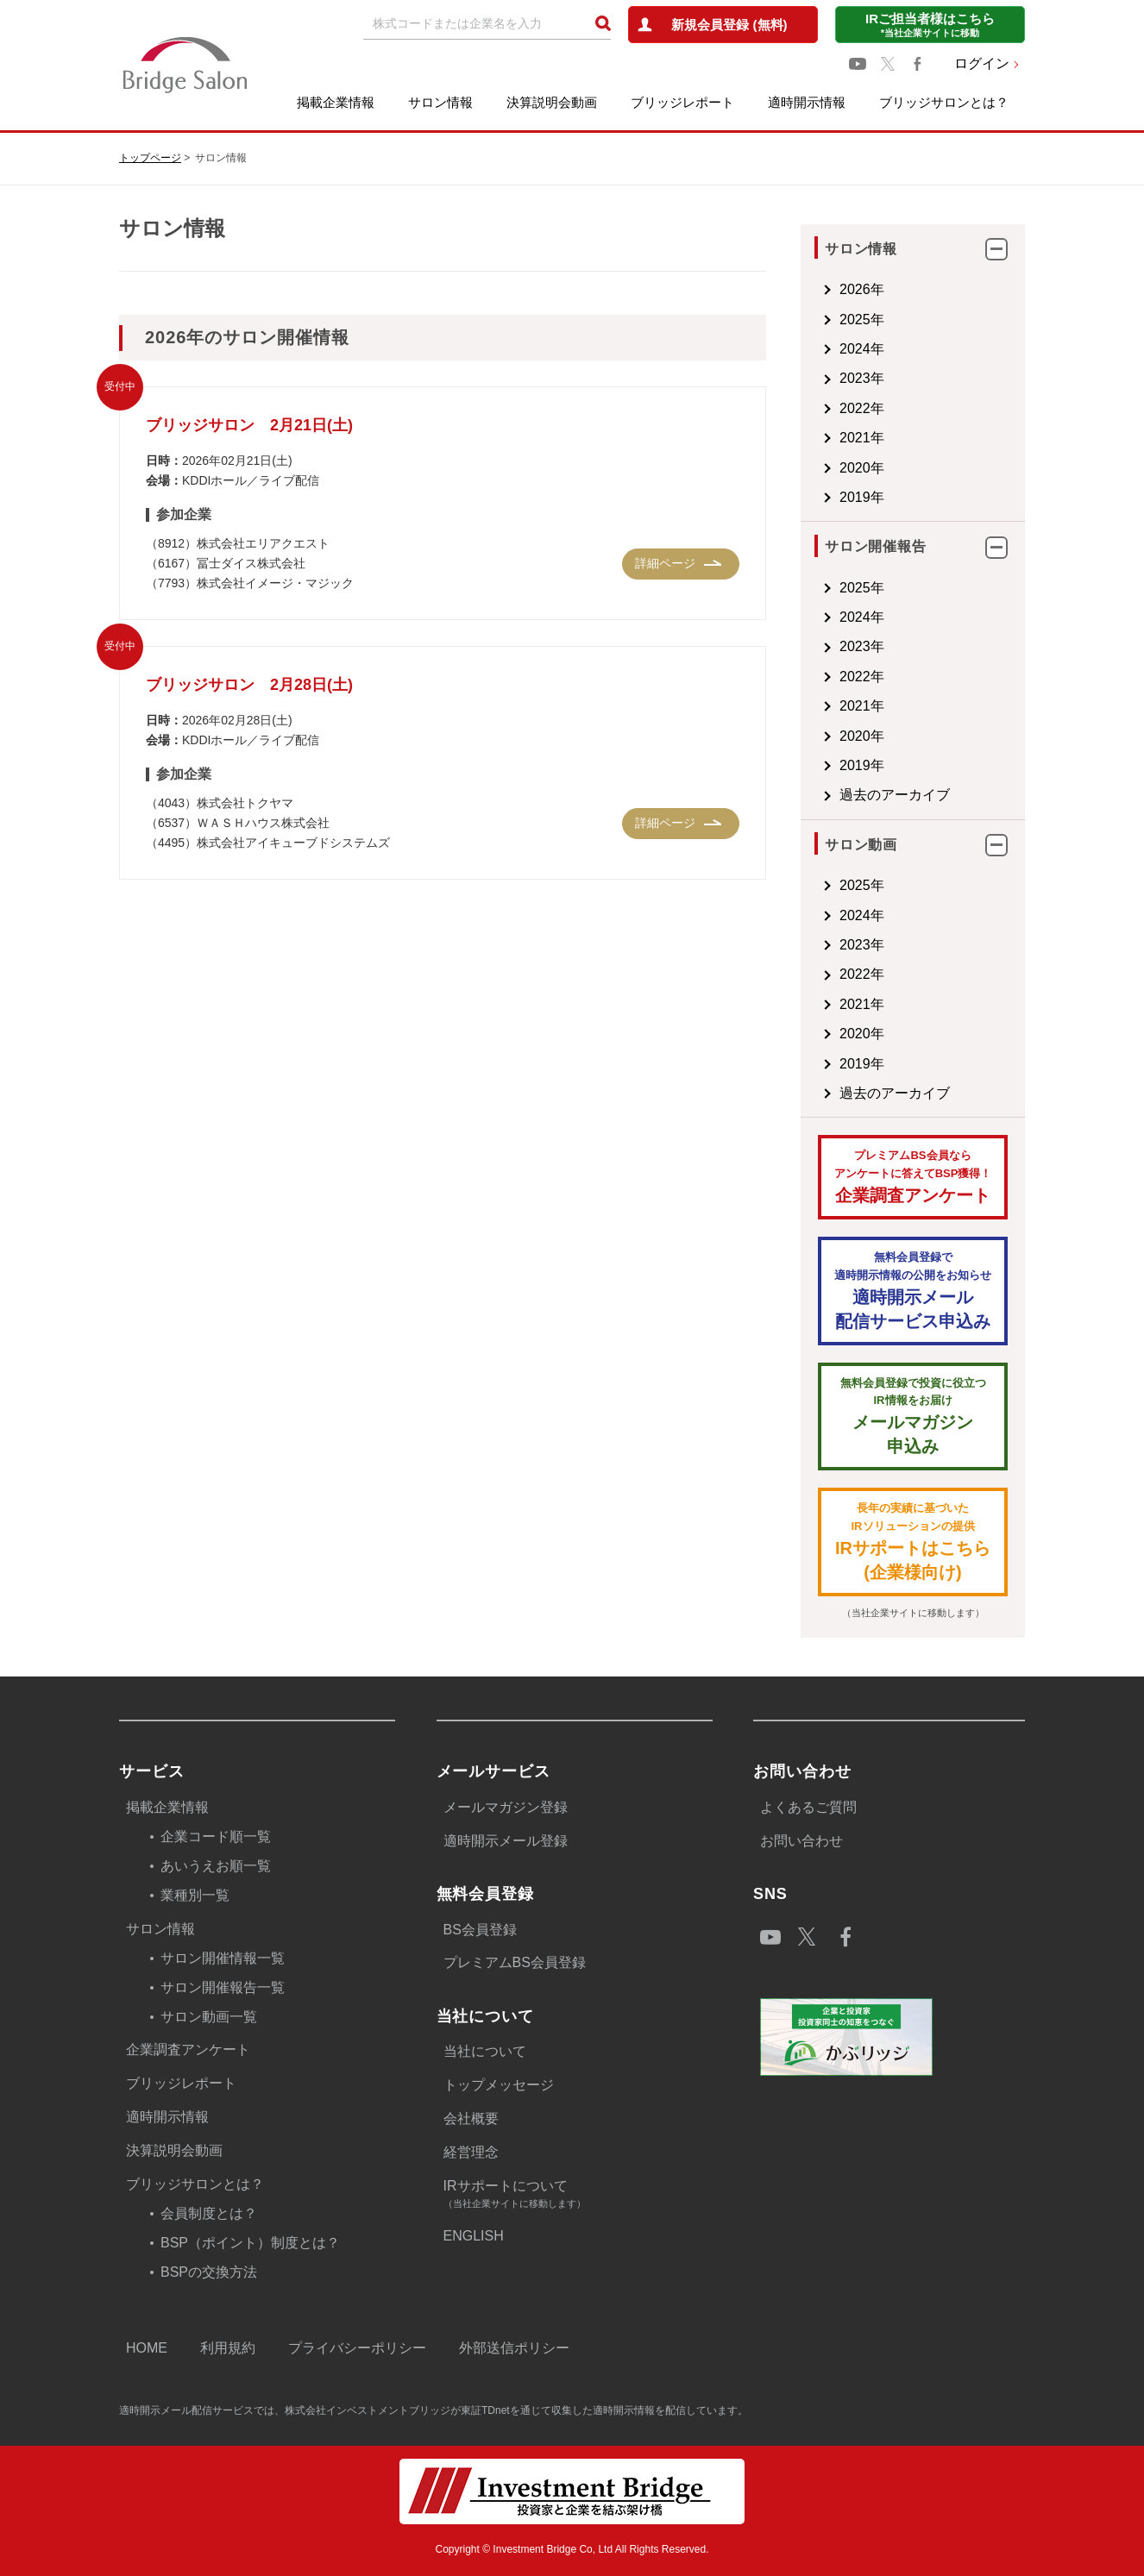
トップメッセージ (498, 2085)
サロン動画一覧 (208, 2016)
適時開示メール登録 (505, 1840)
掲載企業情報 (335, 102)
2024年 (861, 349)
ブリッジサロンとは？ (944, 102)
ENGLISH (473, 2235)
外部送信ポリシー (514, 2348)
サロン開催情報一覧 (222, 1958)
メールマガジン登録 (505, 1807)
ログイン (981, 63)
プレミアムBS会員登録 (514, 1962)
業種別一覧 (194, 1895)
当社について (484, 2051)
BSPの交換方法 (208, 2272)
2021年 (861, 437)
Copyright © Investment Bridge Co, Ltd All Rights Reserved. (572, 2549)
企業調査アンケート (913, 1176)
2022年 (861, 408)
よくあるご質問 (808, 1807)
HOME (146, 2348)
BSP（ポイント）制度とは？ (250, 2242)
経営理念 (471, 2152)
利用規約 (227, 2348)
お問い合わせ (801, 1840)
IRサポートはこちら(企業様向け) (913, 1541)
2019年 (861, 497)
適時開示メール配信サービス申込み (913, 1290)
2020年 (861, 468)
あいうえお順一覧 (215, 1865)
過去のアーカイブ (894, 794)
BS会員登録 (480, 1929)
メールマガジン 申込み (913, 1416)
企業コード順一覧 (215, 1836)
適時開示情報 (806, 102)
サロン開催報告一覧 (222, 1987)
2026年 (861, 289)
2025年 (861, 319)
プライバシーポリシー (357, 2348)
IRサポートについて (578, 2195)
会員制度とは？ (208, 2213)
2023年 (861, 378)
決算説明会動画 (551, 102)
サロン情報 (440, 102)
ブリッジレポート (682, 102)
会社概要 (471, 2118)
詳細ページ (665, 563)
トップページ (150, 158)
